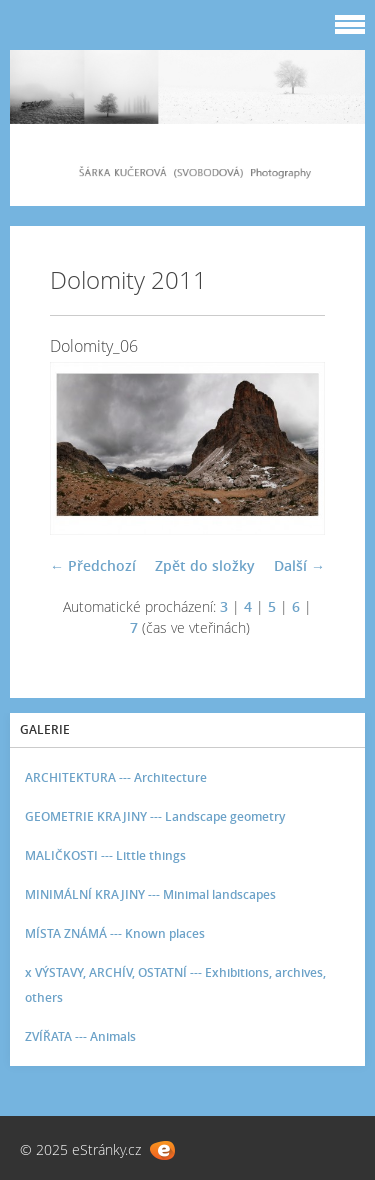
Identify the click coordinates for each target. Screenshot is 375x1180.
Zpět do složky (205, 565)
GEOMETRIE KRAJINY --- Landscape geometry (155, 816)
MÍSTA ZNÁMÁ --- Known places (115, 933)
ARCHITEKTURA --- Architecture (116, 777)
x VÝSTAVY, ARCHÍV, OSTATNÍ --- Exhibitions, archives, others (175, 985)
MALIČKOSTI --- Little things (105, 855)
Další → (299, 565)
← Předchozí (93, 565)
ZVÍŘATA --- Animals (80, 1036)
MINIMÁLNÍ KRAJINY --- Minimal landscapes (150, 894)
